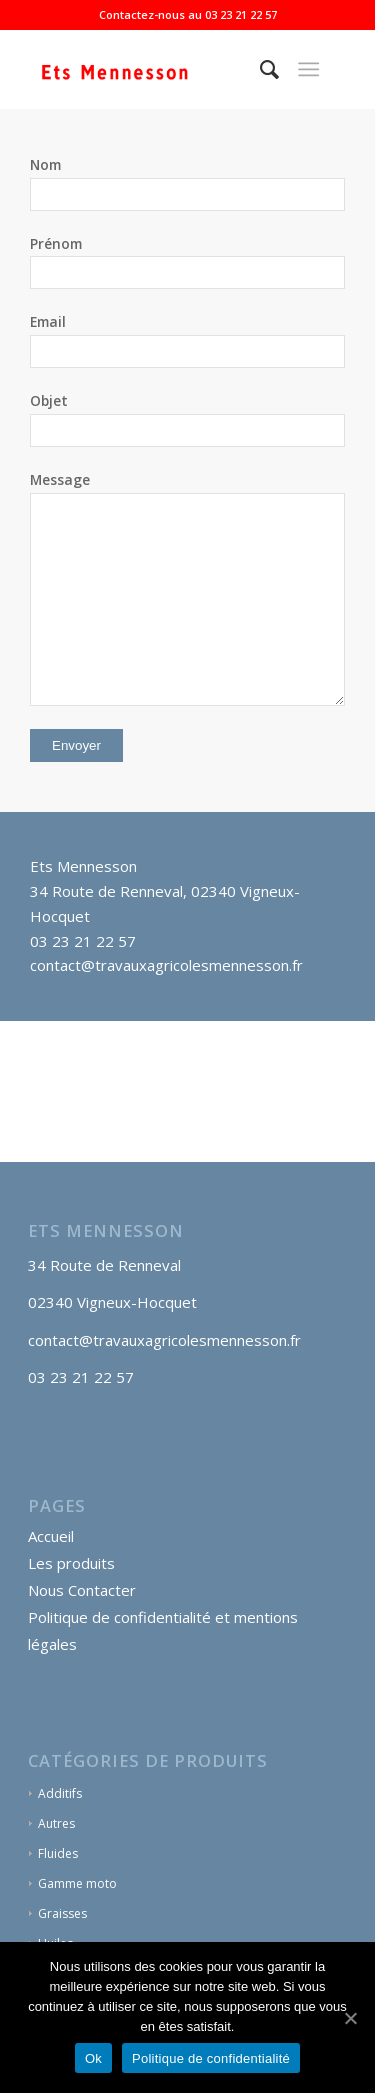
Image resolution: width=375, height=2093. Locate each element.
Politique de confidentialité (211, 2058)
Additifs (60, 1793)
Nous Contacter (82, 1590)
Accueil (51, 1536)
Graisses (62, 1913)
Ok (93, 2058)
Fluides (58, 1853)
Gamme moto (77, 1883)
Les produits (71, 1563)
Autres (56, 1823)
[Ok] (350, 2018)
